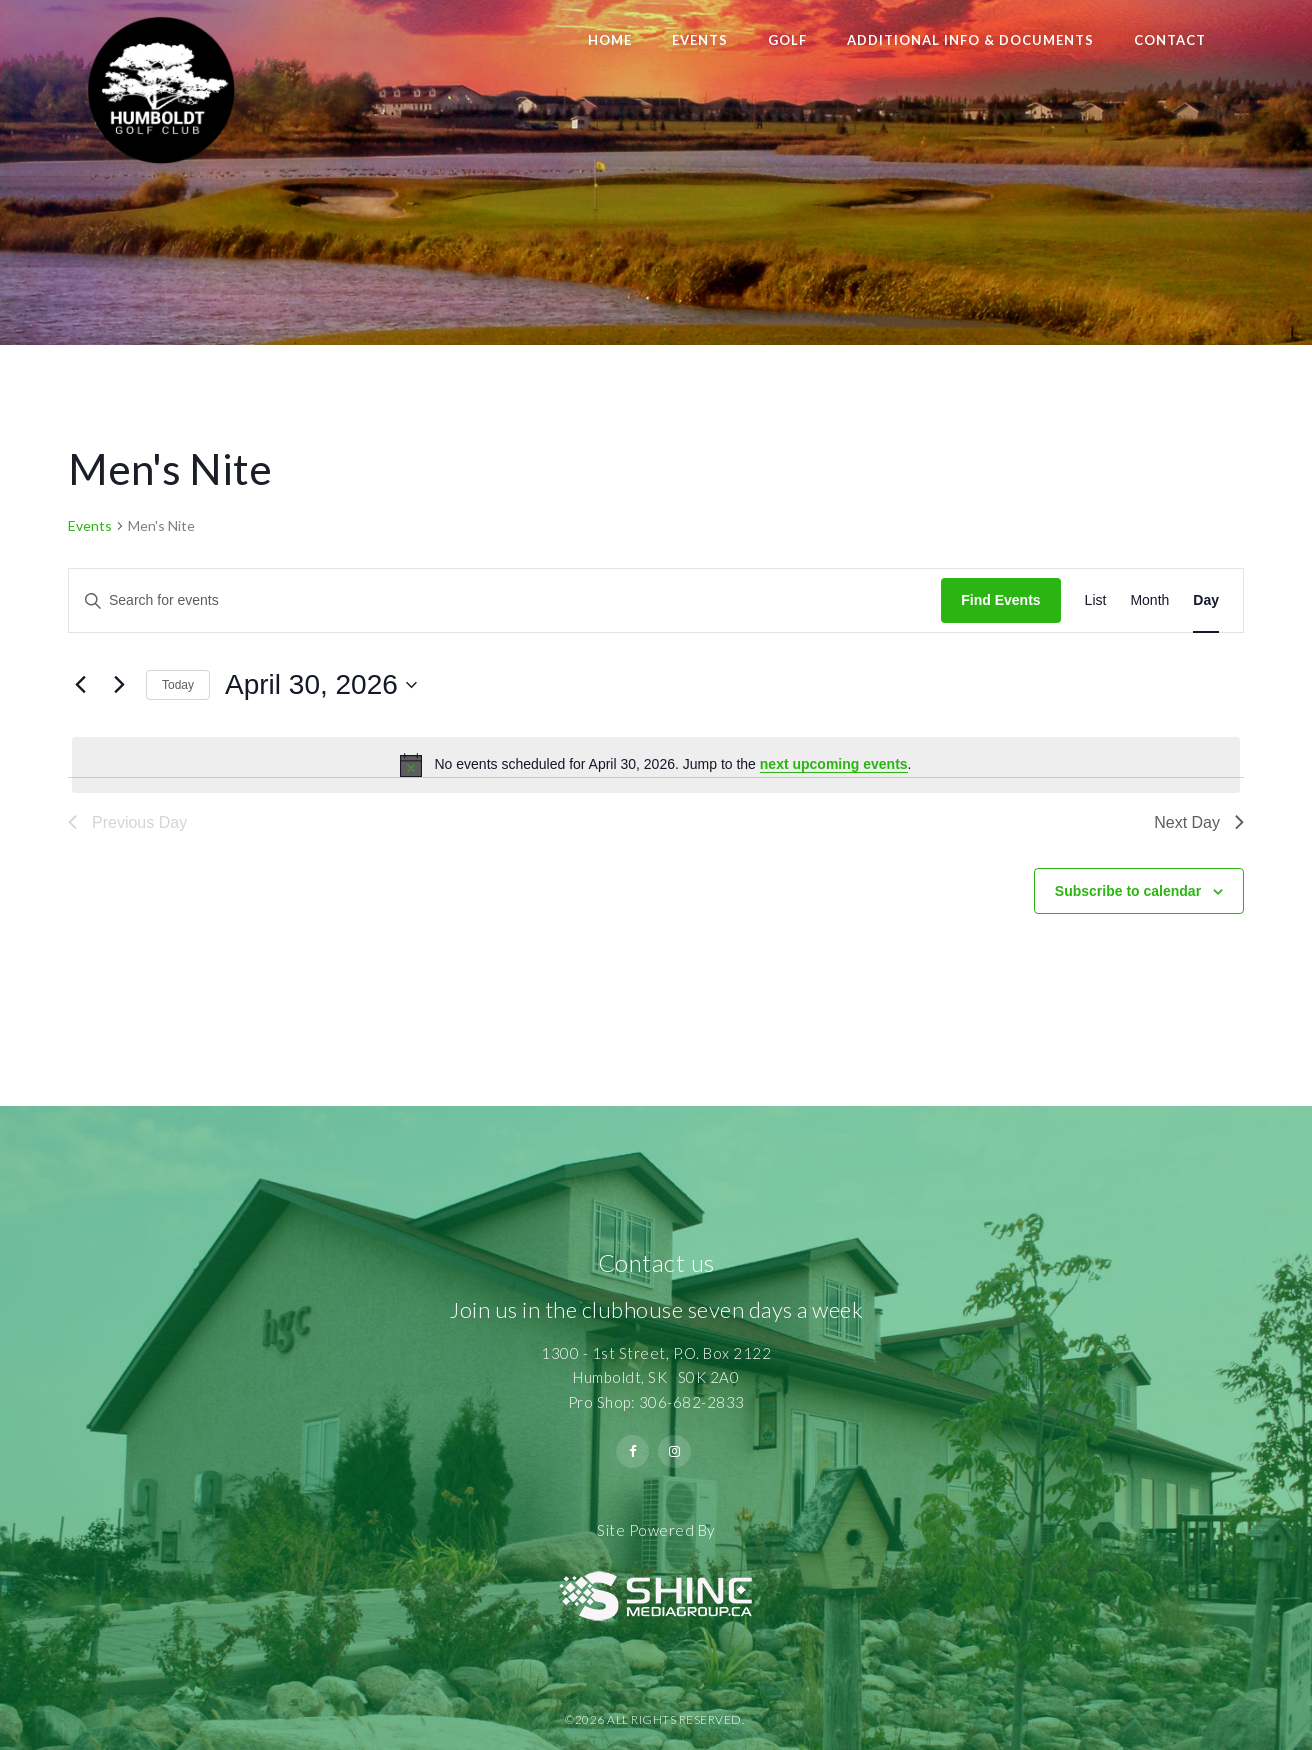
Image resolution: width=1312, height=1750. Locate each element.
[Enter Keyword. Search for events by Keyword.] (505, 600)
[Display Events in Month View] (1149, 600)
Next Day (1199, 822)
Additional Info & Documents (970, 40)
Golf (787, 40)
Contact (1170, 40)
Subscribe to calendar (1128, 891)
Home (610, 40)
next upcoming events (834, 764)
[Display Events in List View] (1096, 600)
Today (178, 685)
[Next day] (119, 685)
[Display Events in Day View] (1206, 600)
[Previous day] (80, 685)
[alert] (656, 765)
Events (700, 40)
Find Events (1000, 600)
